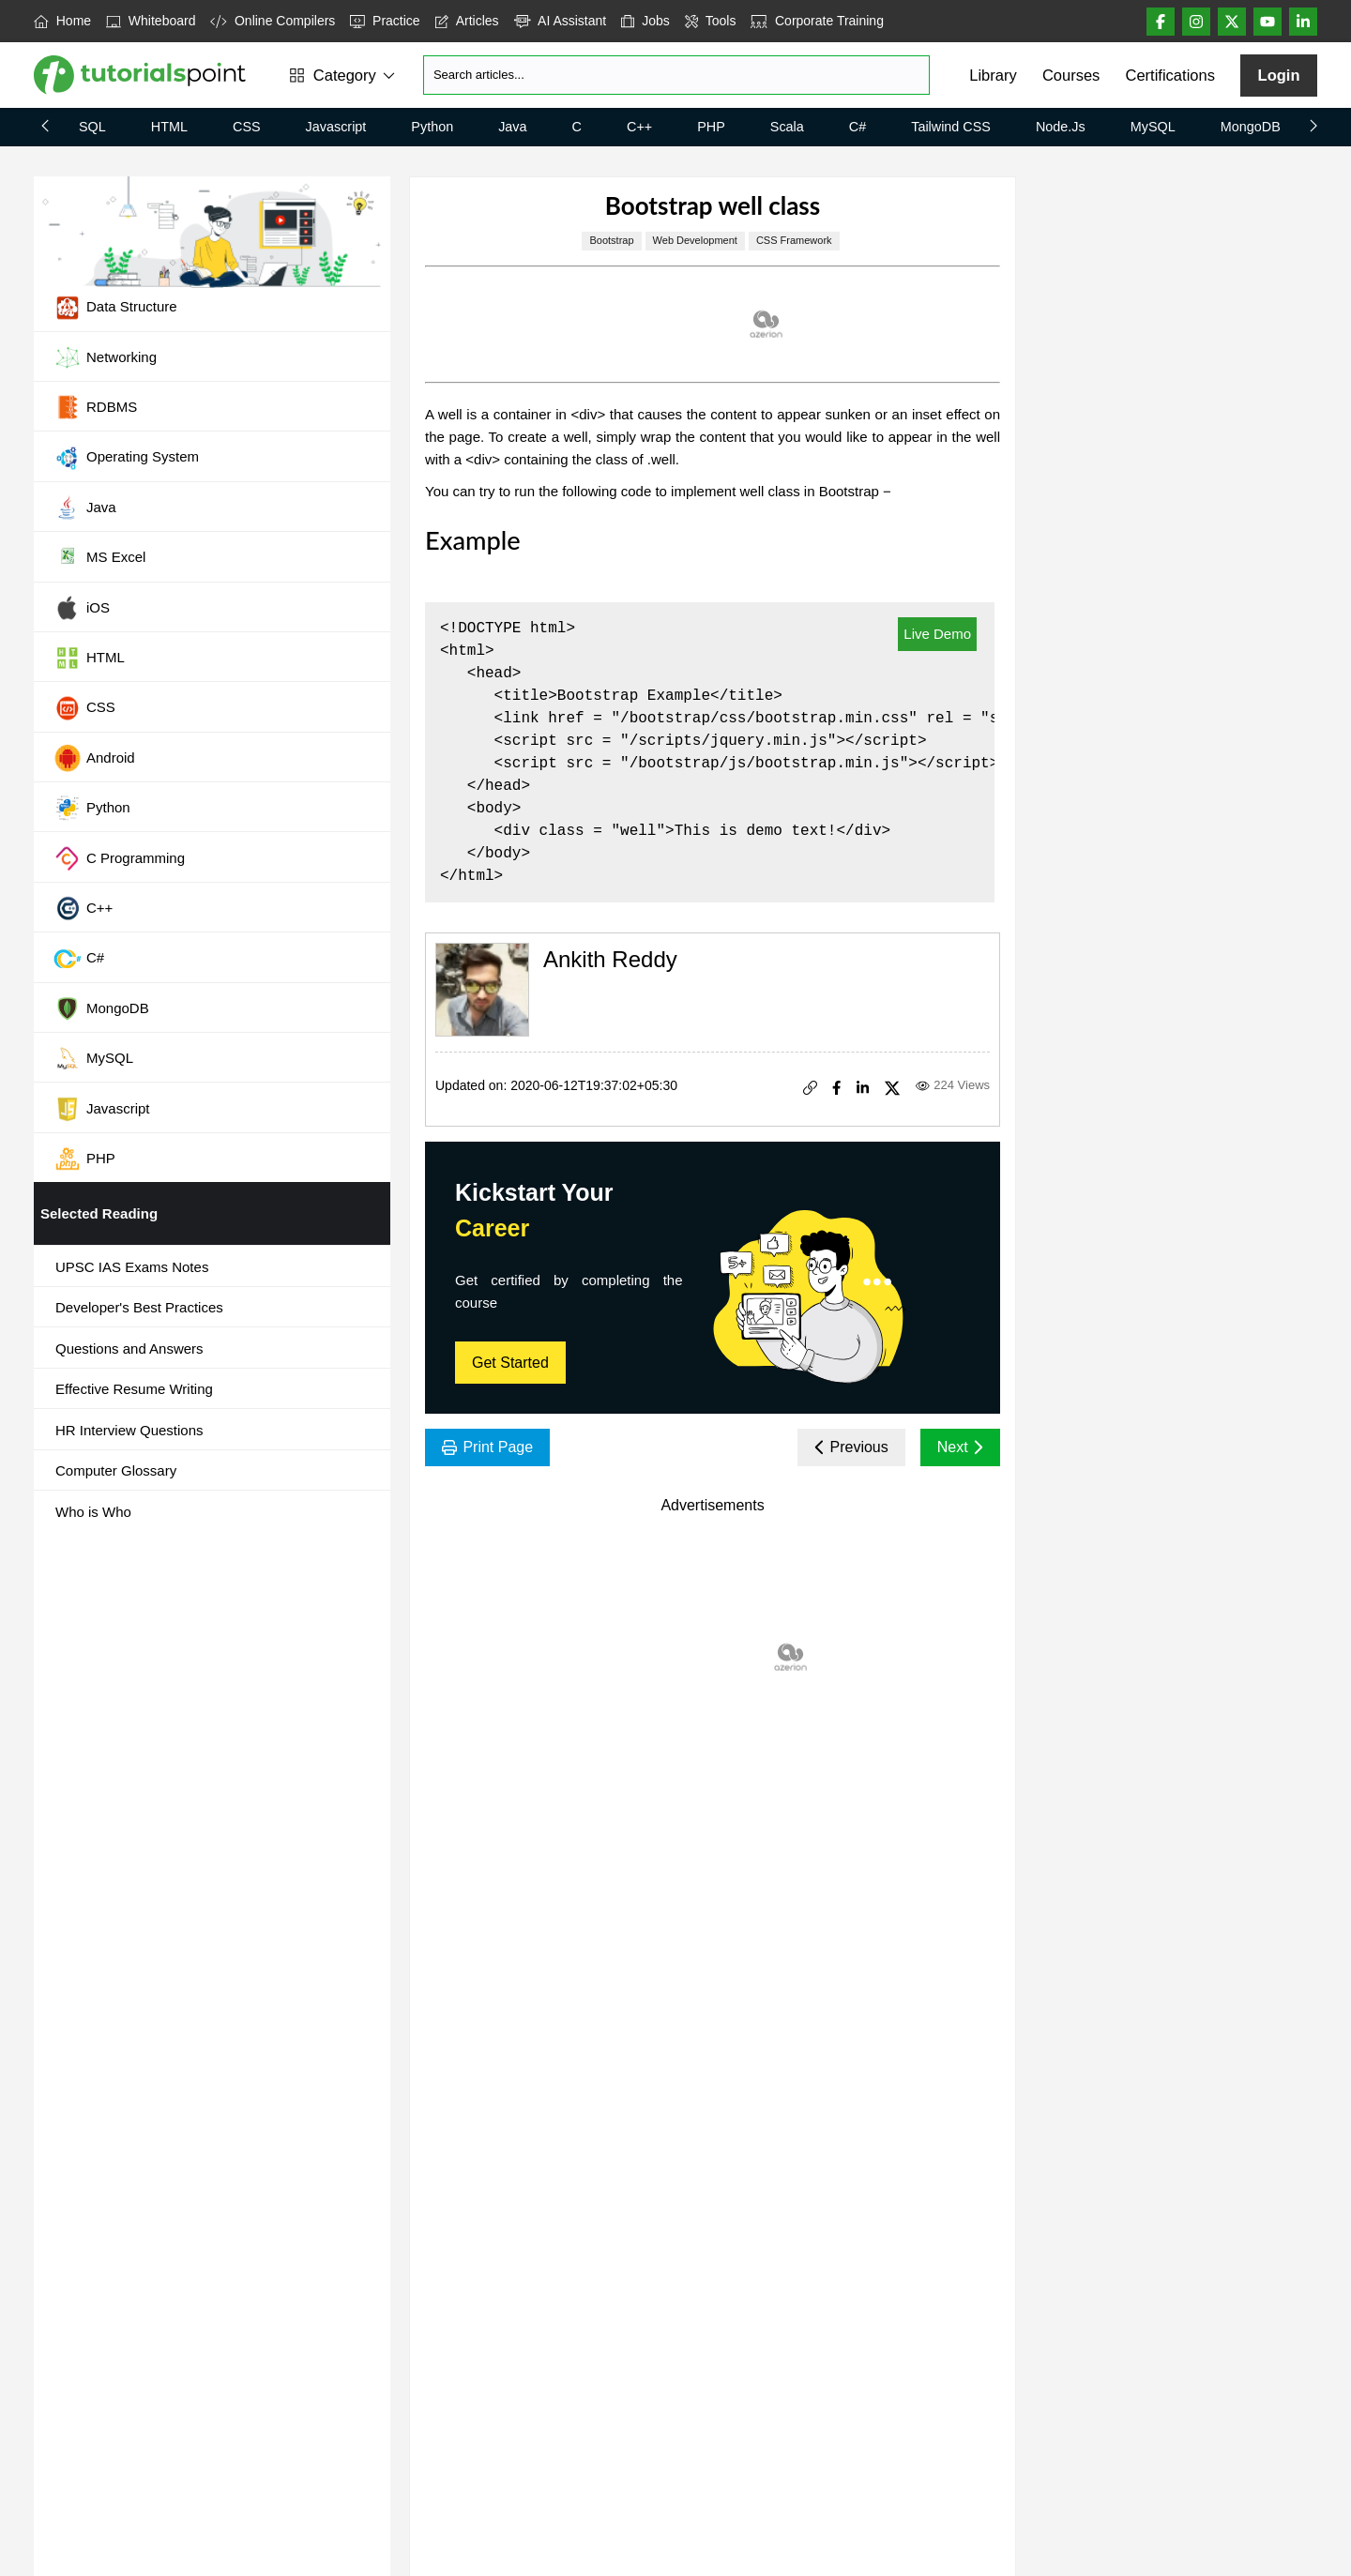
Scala (787, 126)
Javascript (336, 126)
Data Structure (115, 308)
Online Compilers (272, 20)
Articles (467, 20)
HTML (169, 126)
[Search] (676, 75)
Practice (384, 20)
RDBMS (95, 407)
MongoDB (1251, 126)
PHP (711, 126)
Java (512, 126)
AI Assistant (560, 20)
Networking (105, 357)
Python (432, 126)
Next (960, 1447)
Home (62, 20)
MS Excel (99, 558)
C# (857, 126)
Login (1279, 75)
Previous (851, 1447)
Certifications (1170, 75)
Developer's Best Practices (139, 1307)
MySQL (1153, 126)
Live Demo (937, 634)
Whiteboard (150, 20)
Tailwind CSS (951, 126)
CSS (247, 126)
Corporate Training (817, 20)
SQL (92, 126)
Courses (1071, 75)
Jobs (645, 20)
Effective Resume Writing (134, 1389)
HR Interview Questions (129, 1430)
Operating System (126, 458)
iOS (81, 608)
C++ (639, 126)
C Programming (119, 858)
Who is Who (93, 1512)
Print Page (487, 1447)
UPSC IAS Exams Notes (131, 1267)
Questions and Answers (129, 1348)
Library (992, 75)
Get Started (510, 1363)
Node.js (1060, 126)
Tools (710, 20)
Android (94, 758)
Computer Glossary (115, 1470)
